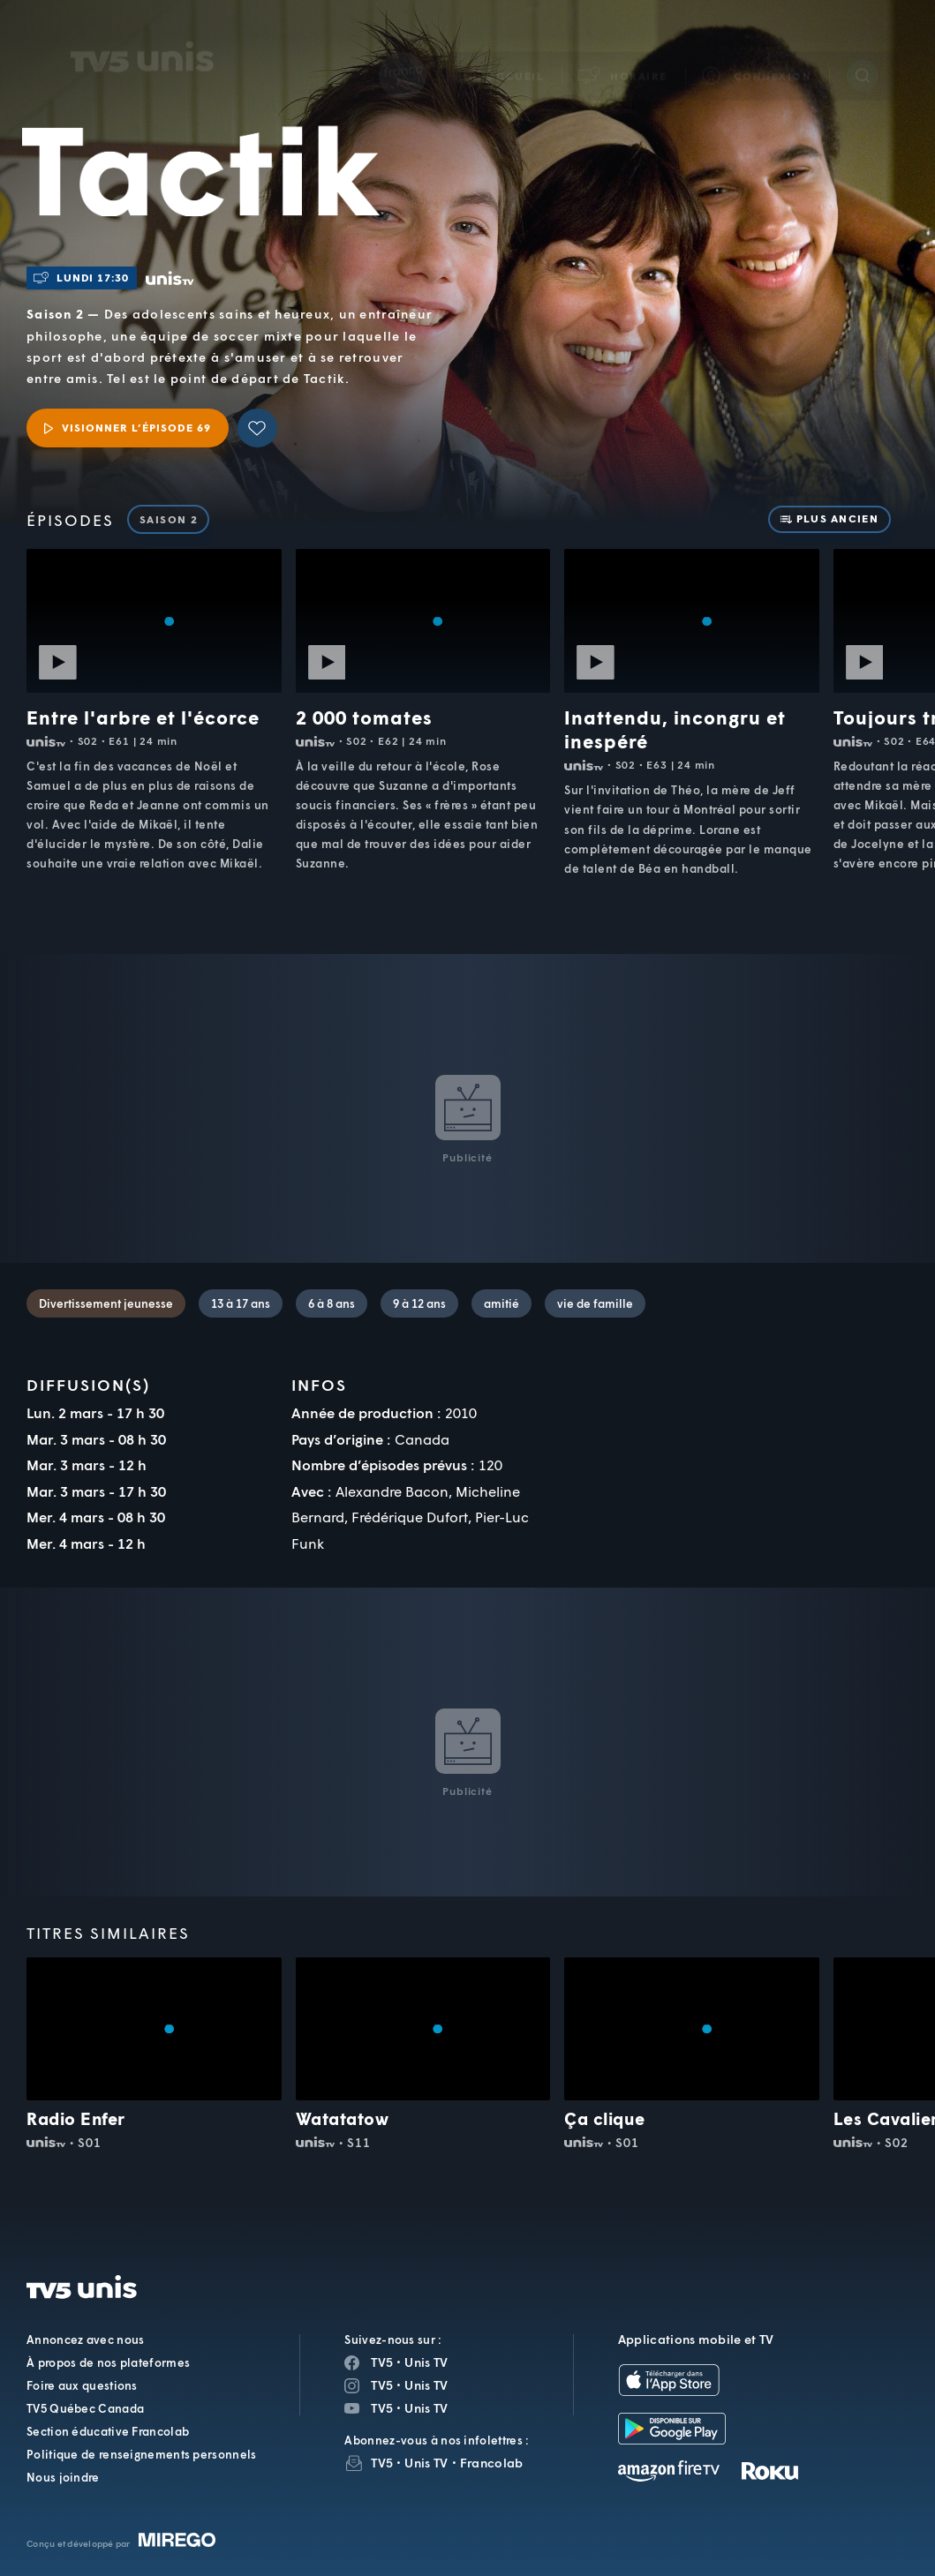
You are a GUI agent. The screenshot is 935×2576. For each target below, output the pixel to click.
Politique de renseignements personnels (141, 2454)
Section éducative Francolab (107, 2431)
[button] (623, 52)
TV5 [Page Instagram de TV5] (382, 2384)
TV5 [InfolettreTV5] (382, 2462)
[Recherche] (862, 52)
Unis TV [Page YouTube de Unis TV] (426, 2407)
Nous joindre (63, 2477)
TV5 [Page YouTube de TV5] (382, 2407)
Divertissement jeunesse (106, 1303)
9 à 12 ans (419, 1303)
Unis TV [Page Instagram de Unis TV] (426, 2384)
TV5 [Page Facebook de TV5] (382, 2361)
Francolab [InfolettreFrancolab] (492, 2462)
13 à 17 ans (240, 1303)
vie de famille (595, 1303)
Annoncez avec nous (85, 2339)
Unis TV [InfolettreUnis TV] (426, 2462)
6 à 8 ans (331, 1303)
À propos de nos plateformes (108, 2362)
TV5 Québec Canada (85, 2408)
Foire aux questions (82, 2385)
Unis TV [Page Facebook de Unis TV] (426, 2361)
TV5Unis (143, 33)
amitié (501, 1303)
